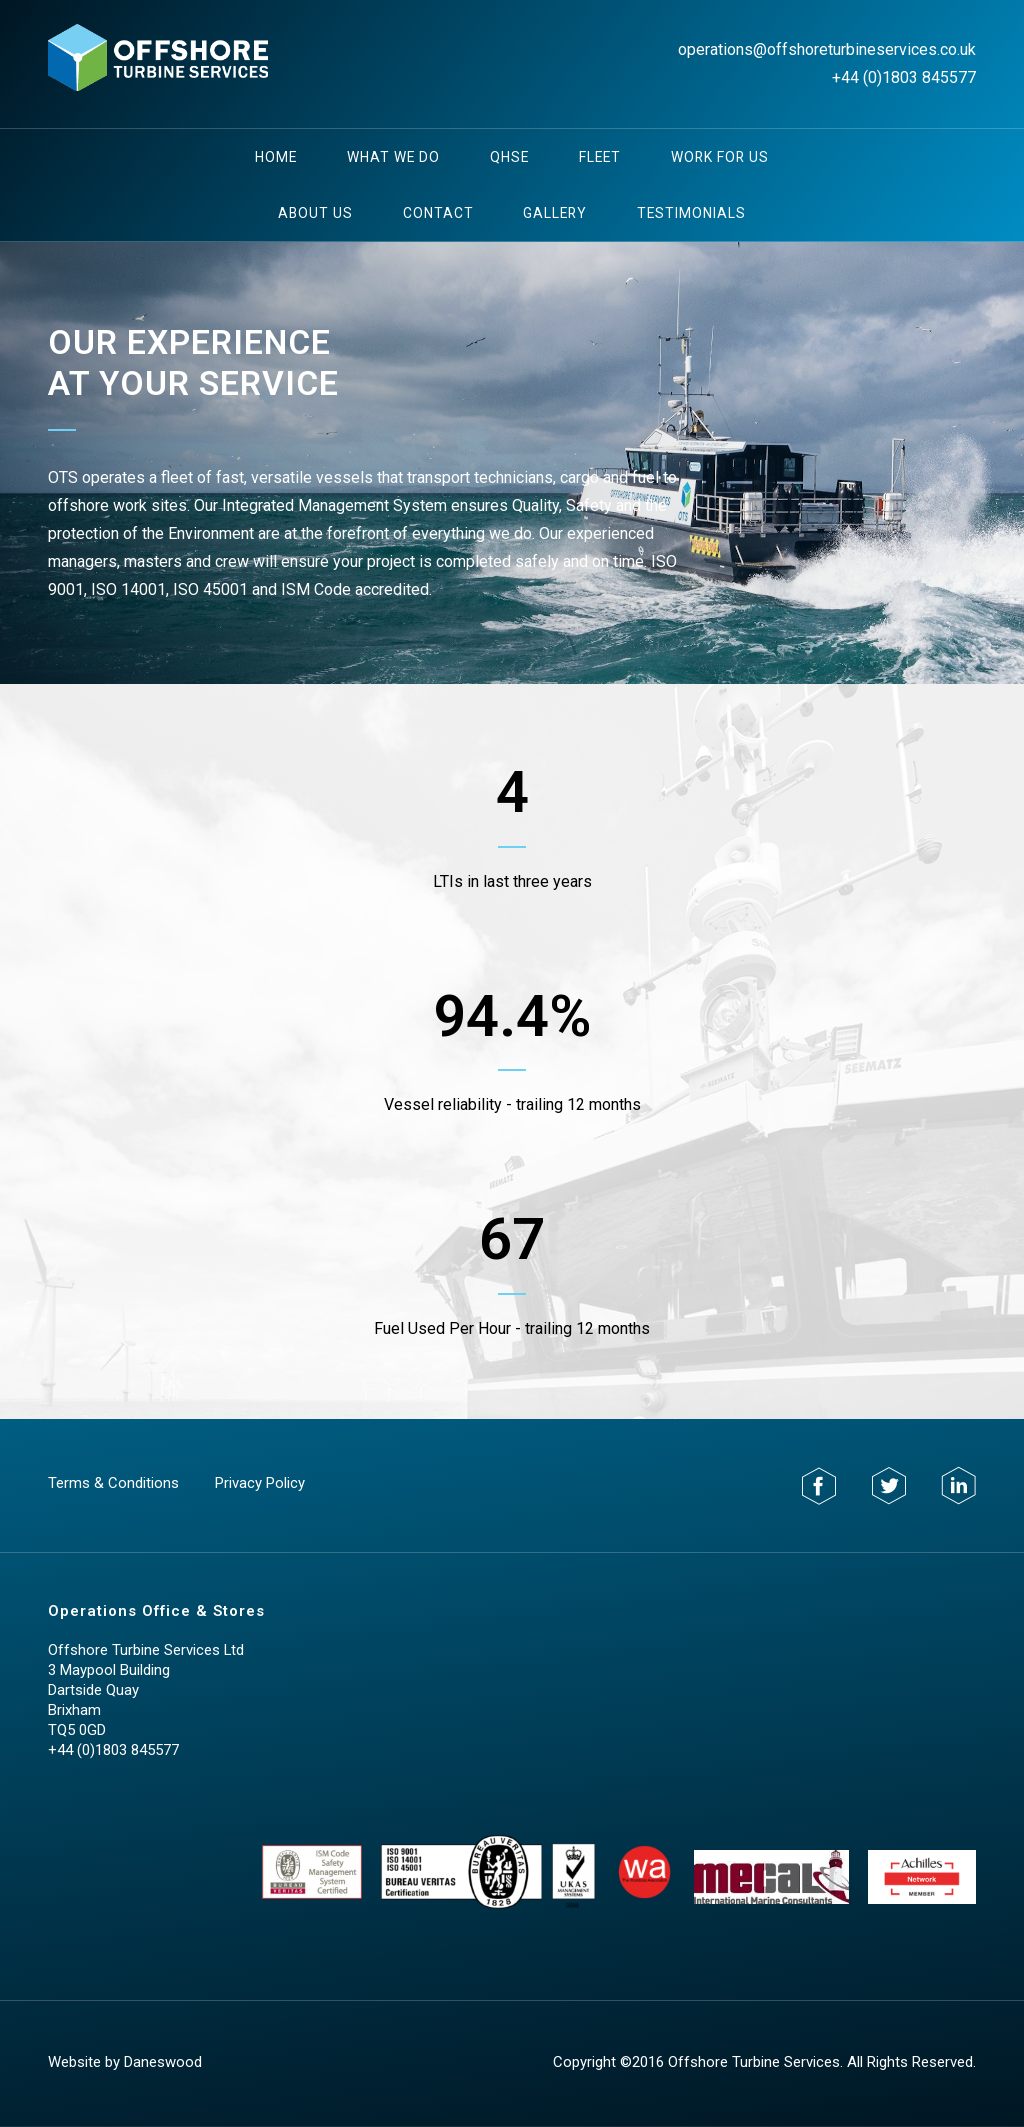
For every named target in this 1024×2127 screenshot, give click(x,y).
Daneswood (163, 2062)
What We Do (393, 157)
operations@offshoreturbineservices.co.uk (827, 49)
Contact (438, 213)
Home (276, 157)
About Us (315, 213)
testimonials (691, 213)
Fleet (600, 157)
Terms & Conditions (113, 1483)
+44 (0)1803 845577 (904, 77)
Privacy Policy (260, 1483)
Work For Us (720, 157)
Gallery (555, 213)
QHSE (509, 157)
